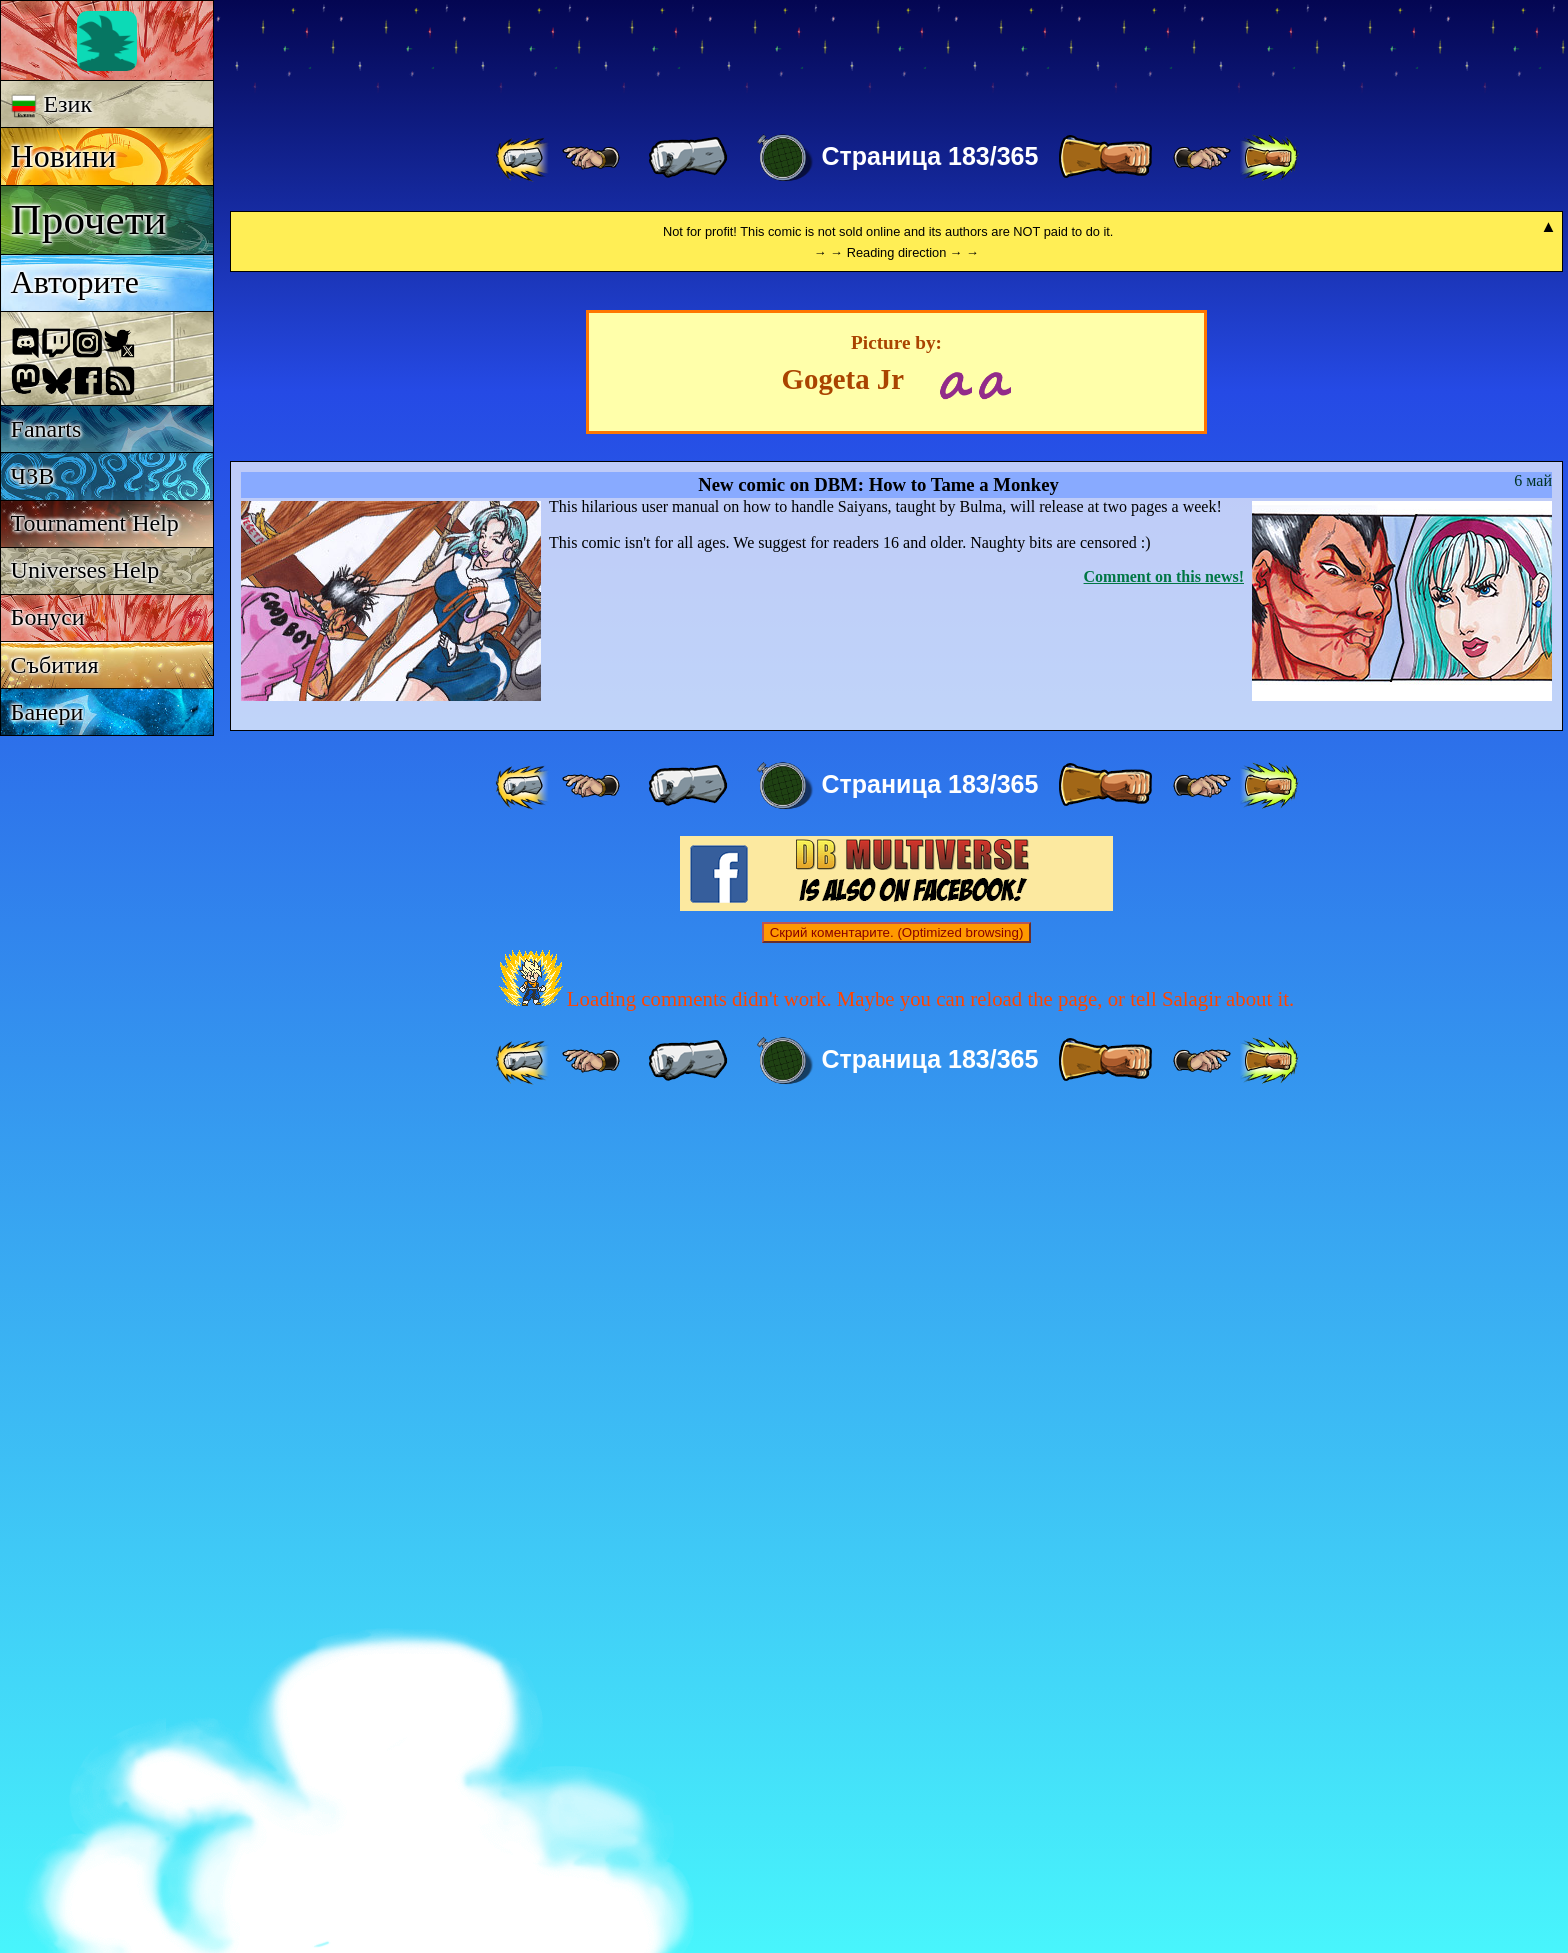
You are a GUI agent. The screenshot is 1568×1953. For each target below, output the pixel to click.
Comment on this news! (1164, 1413)
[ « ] (688, 158)
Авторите (75, 282)
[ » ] (1105, 158)
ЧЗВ (33, 476)
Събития (55, 665)
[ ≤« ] (591, 158)
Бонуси (48, 617)
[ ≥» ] (1202, 158)
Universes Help (85, 570)
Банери (47, 712)
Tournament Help (95, 523)
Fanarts (46, 429)
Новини (64, 156)
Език (51, 104)
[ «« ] (524, 158)
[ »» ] (1269, 158)
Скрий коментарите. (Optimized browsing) (897, 1769)
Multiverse (521, 56)
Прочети (89, 219)
